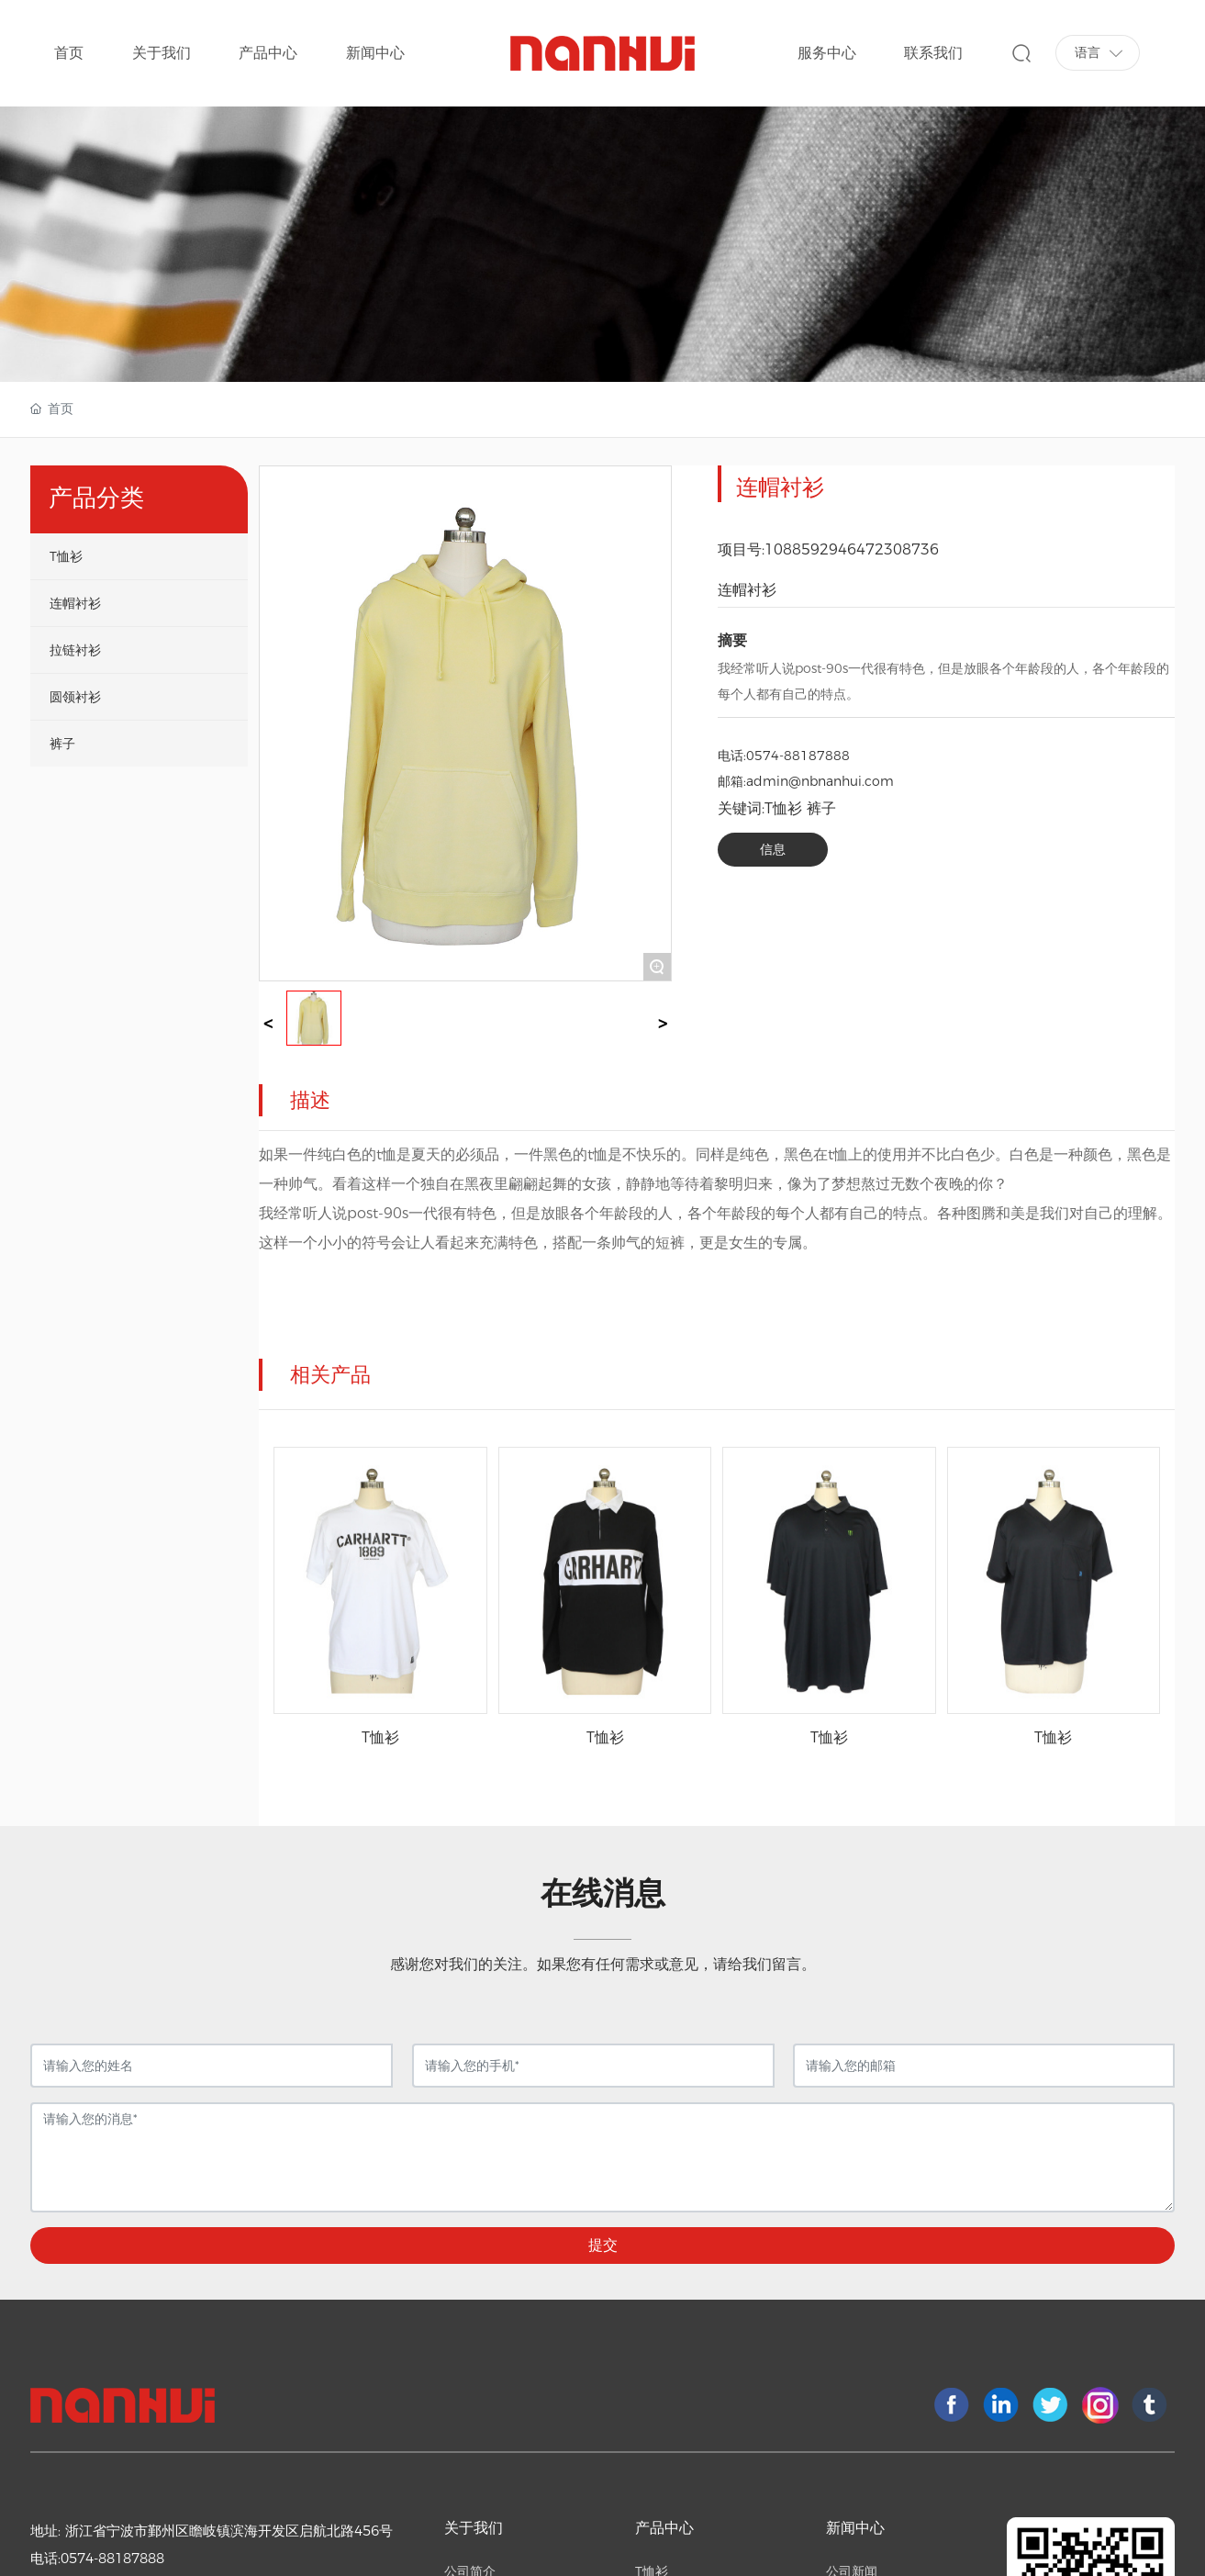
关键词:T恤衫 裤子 (777, 808)
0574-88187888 (798, 755)
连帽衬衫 (747, 590)
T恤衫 (380, 1737)
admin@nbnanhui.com (820, 781)
